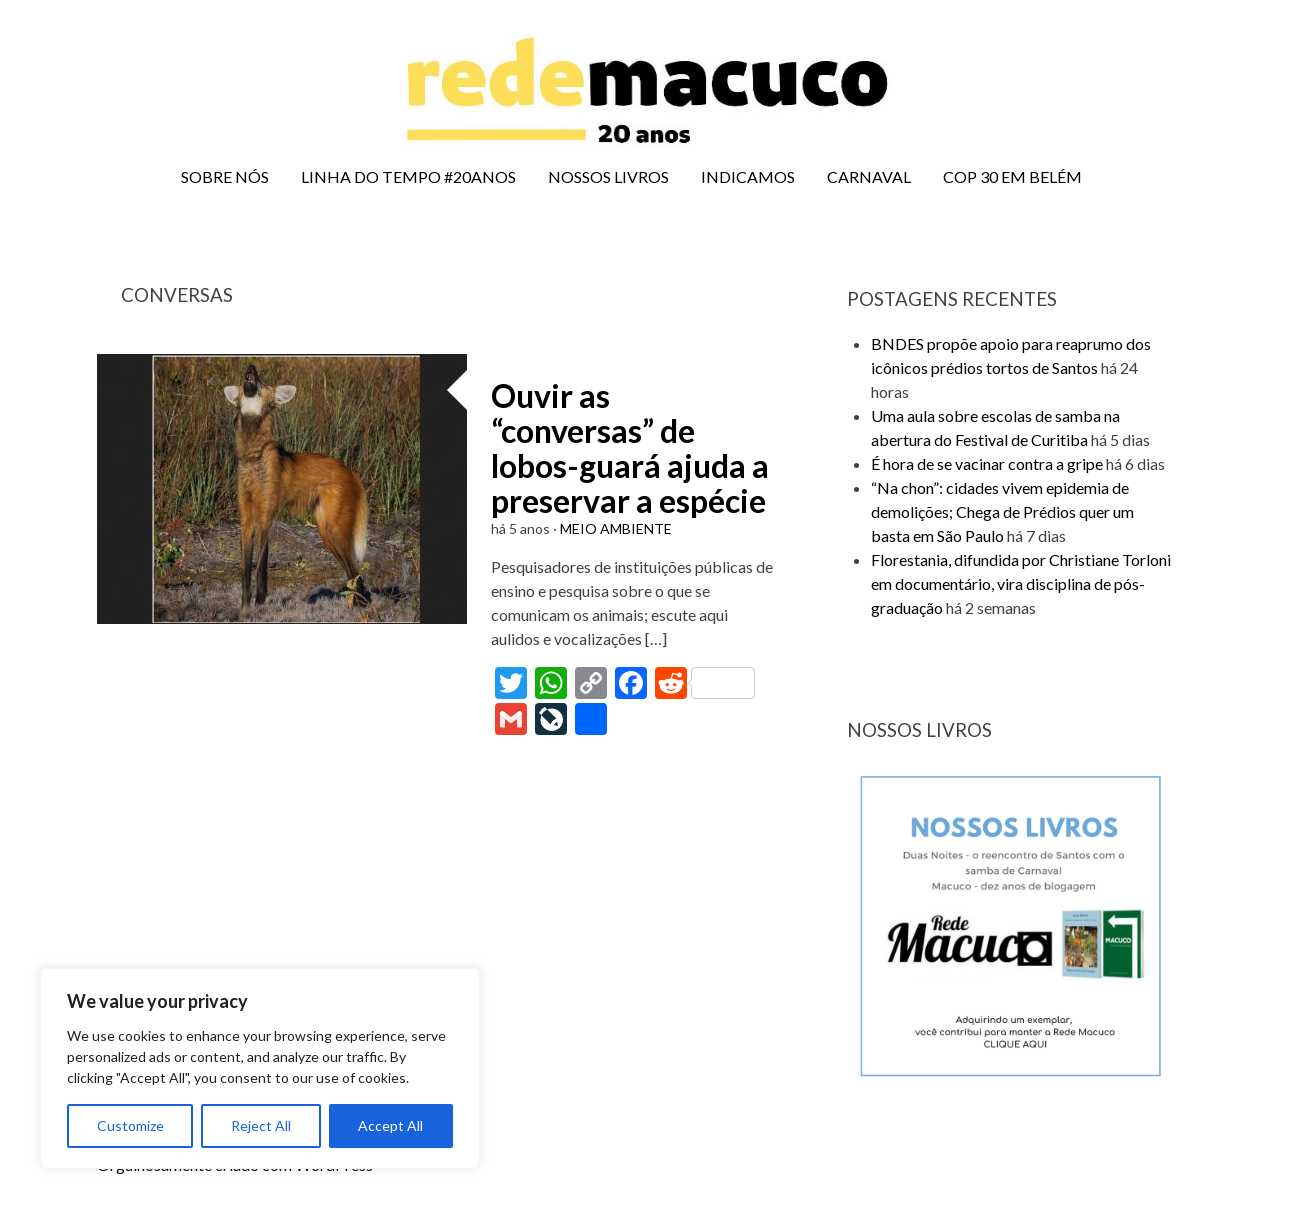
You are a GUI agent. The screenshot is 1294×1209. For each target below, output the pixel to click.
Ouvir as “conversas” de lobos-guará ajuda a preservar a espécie (630, 448)
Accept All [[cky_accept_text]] (390, 1125)
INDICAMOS (748, 176)
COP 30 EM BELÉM (1012, 176)
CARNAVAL (869, 176)
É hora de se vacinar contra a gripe (987, 463)
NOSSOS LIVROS (608, 176)
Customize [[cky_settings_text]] (130, 1125)
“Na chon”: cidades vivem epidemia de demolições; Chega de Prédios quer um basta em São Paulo (1002, 511)
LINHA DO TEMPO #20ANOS (408, 176)
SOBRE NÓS (225, 176)
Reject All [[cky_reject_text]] (261, 1125)
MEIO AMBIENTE (616, 528)
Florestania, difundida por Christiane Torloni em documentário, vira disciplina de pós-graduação (1021, 583)
